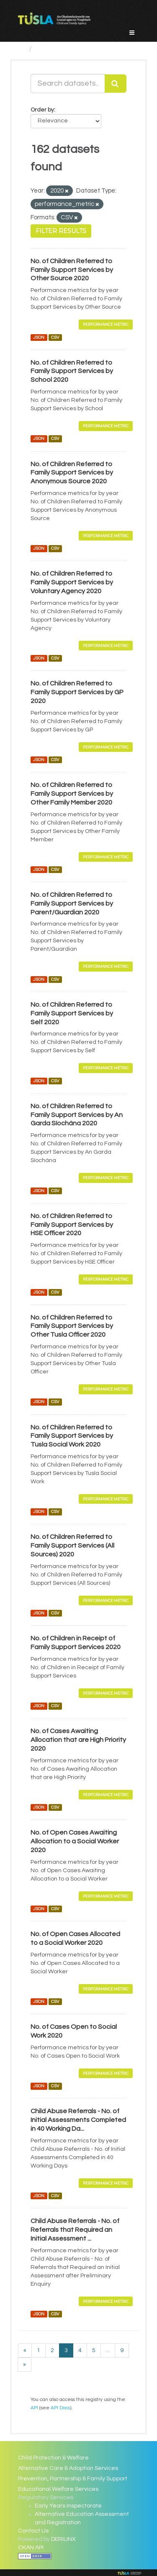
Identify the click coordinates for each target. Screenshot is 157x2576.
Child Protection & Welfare (53, 2458)
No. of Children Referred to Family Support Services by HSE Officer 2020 (72, 1225)
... (108, 2350)
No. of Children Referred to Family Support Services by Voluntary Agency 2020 (72, 582)
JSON (38, 337)
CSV (55, 337)
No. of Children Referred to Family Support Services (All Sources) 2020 (72, 1545)
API (34, 2407)
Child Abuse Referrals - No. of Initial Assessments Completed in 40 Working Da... (78, 2120)
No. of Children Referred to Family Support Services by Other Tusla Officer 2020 (72, 1326)
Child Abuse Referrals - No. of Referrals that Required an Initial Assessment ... (75, 2230)
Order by (42, 110)
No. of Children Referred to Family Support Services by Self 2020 (72, 1013)
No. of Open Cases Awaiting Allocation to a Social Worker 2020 (75, 1841)
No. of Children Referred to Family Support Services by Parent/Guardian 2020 (72, 903)
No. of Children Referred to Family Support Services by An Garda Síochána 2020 (77, 1115)
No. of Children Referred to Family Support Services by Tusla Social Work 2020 (72, 1436)
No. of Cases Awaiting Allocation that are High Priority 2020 (78, 1740)
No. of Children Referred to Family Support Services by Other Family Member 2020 (72, 794)
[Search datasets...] (68, 83)
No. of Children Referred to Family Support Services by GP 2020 (77, 692)
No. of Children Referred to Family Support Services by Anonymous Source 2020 (72, 473)
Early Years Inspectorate (68, 2506)
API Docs (60, 2407)
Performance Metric (106, 324)
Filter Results (61, 231)
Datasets (52, 49)
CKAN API (31, 2548)
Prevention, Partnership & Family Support (72, 2479)
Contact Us (33, 2531)
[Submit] (115, 83)
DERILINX (63, 2539)
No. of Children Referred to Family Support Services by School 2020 (72, 371)
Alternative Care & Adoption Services (68, 2468)
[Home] (21, 49)
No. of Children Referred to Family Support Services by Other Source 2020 (72, 270)
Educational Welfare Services (58, 2489)
